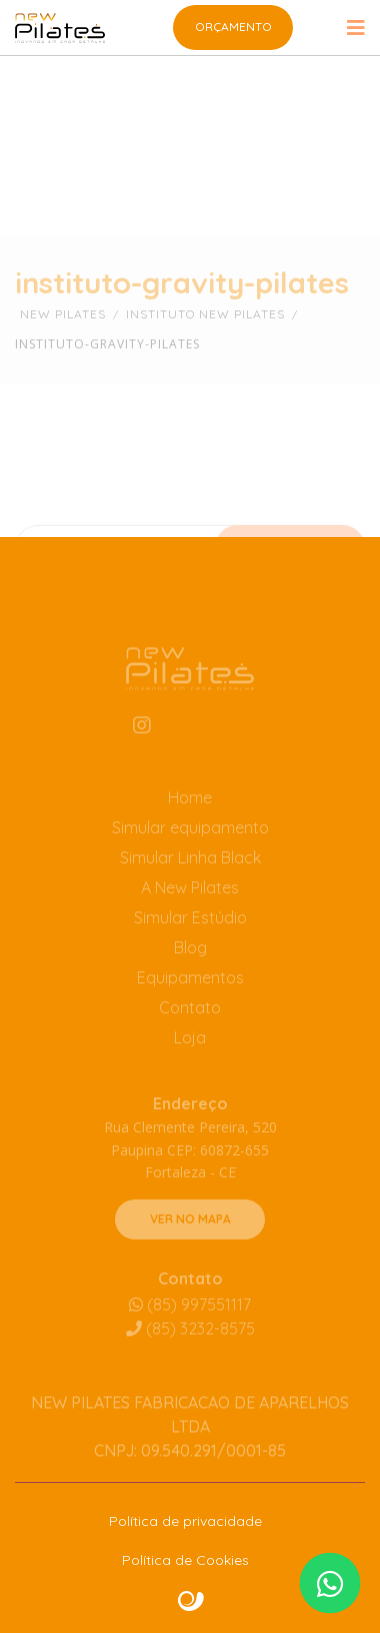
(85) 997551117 (190, 1322)
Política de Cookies (185, 1560)
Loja (190, 1055)
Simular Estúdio (190, 935)
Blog (190, 965)
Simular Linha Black (190, 875)
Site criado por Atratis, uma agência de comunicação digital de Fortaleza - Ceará (191, 1602)
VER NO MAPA (190, 1236)
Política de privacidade (185, 1521)
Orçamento (233, 26)
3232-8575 (190, 1346)
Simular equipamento (190, 845)
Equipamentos (190, 995)
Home (190, 815)
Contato (190, 1025)
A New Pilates (190, 905)
